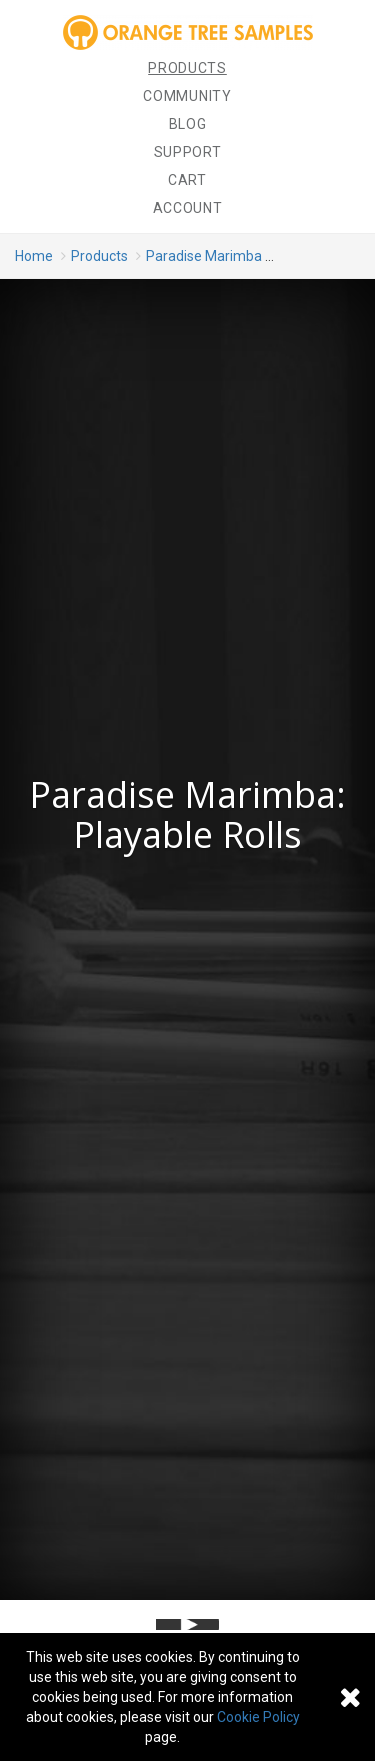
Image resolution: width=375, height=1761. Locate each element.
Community (187, 96)
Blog (188, 124)
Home (34, 256)
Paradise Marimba (204, 256)
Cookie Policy (258, 1717)
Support (188, 152)
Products (187, 68)
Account (188, 208)
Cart (187, 180)
